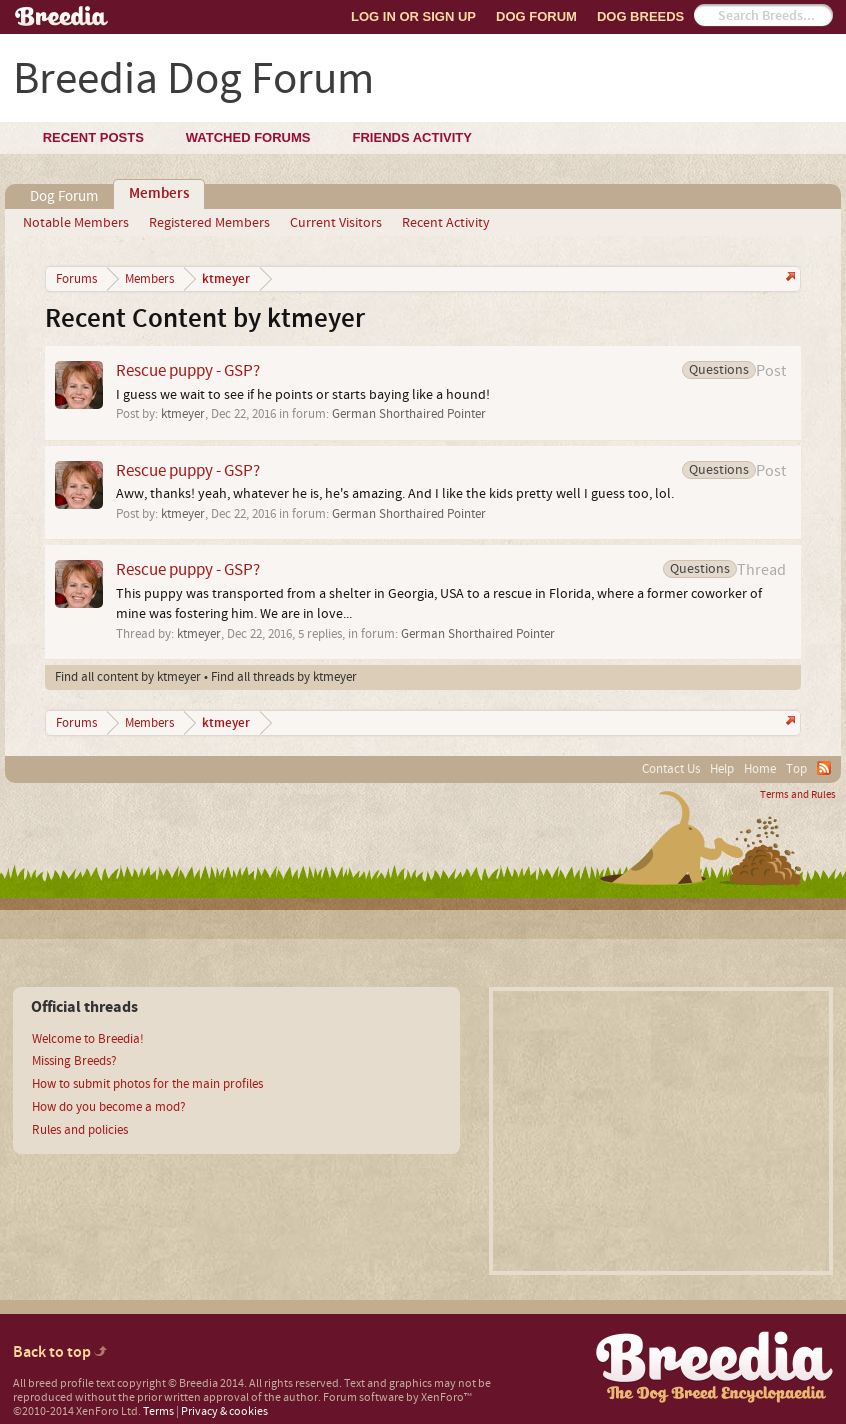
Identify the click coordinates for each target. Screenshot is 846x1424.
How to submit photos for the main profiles (147, 1084)
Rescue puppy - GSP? (188, 370)
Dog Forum (536, 16)
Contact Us (671, 769)
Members (159, 194)
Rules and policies (80, 1130)
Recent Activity (446, 223)
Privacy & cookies (224, 1411)
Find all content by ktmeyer (128, 677)
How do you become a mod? (109, 1107)
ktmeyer (183, 414)
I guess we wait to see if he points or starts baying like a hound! (303, 395)
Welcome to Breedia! (88, 1039)
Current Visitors (336, 223)
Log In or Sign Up (413, 16)
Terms (158, 1411)
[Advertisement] (661, 1131)
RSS (824, 768)
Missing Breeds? (74, 1061)
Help (722, 769)
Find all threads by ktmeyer (284, 677)
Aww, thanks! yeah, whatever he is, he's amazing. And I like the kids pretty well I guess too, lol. (395, 494)
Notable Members (76, 223)
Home (760, 769)
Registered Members (209, 223)
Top (796, 769)
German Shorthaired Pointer (409, 414)
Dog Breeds (640, 16)
